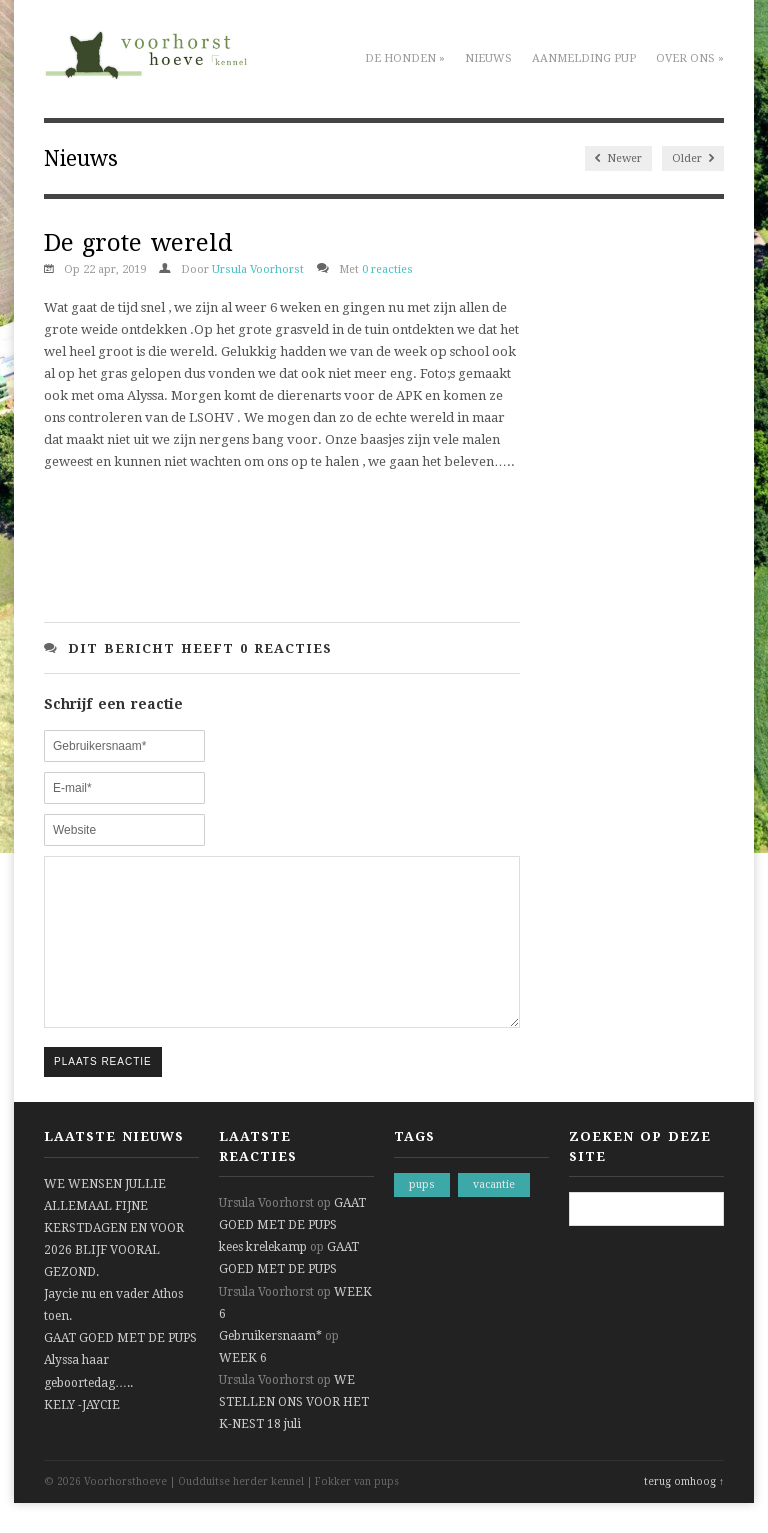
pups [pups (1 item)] (422, 1214)
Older (693, 158)
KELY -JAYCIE (82, 1435)
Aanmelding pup (584, 58)
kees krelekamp (263, 1277)
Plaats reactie (103, 1091)
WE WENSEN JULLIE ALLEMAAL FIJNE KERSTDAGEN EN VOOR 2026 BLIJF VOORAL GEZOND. (114, 1258)
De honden (405, 58)
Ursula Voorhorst (258, 269)
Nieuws (488, 58)
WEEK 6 (243, 1388)
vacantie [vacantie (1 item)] (494, 1214)
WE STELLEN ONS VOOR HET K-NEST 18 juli (294, 1432)
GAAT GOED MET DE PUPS (120, 1368)
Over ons (690, 58)
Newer (618, 158)
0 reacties (387, 269)
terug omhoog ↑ (684, 1511)
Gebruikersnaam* (270, 1366)
